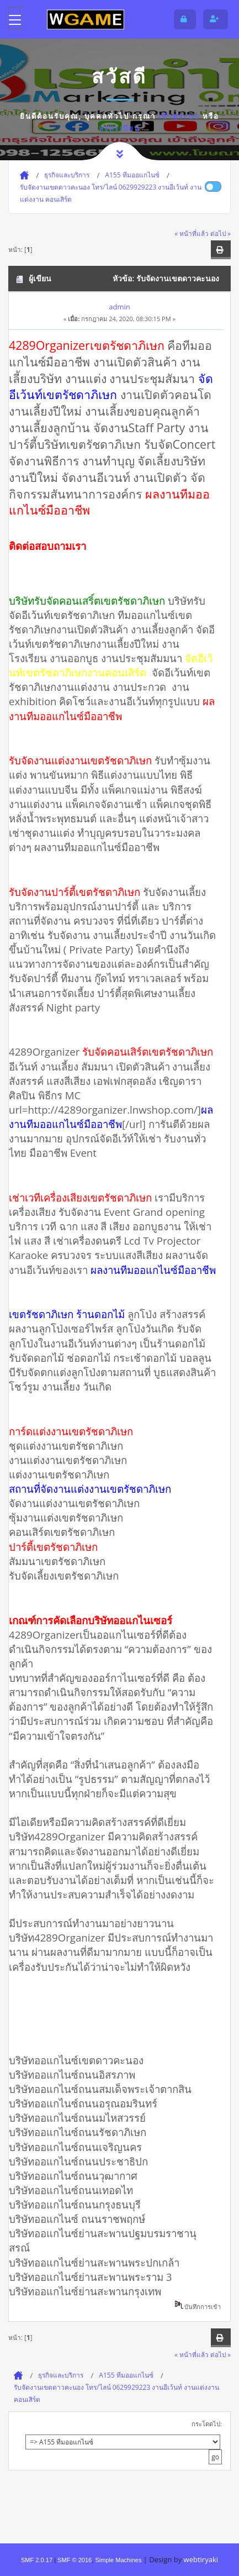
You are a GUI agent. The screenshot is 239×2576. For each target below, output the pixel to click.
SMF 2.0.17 (36, 2560)
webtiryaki (201, 2559)
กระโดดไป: (207, 2424)
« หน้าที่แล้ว (191, 233)
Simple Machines (118, 2560)
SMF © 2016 (74, 2560)
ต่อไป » (220, 233)
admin (119, 307)
